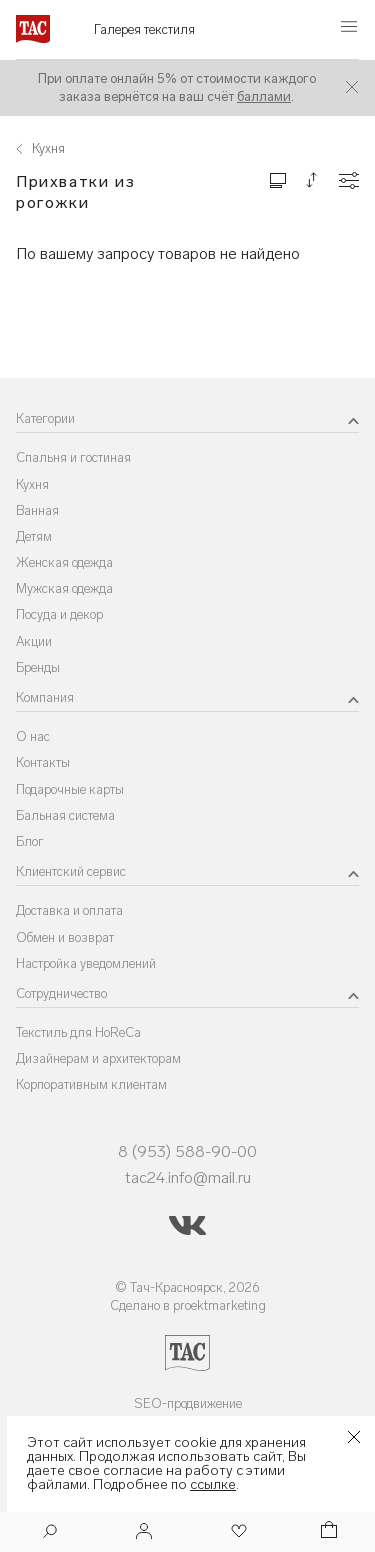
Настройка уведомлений (86, 963)
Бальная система (65, 815)
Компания (45, 697)
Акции (34, 641)
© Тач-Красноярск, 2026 (187, 1287)
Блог (30, 841)
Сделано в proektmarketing (188, 1305)
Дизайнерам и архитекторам (98, 1058)
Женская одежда (64, 562)
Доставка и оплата (69, 910)
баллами (264, 96)
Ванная (37, 510)
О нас (33, 736)
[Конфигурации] (349, 180)
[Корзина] (327, 1532)
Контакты (43, 762)
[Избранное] (237, 1532)
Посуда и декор (59, 614)
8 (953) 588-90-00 (187, 1151)
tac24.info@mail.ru (188, 1177)
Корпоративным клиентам (91, 1084)
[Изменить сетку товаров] (278, 179)
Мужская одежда (64, 588)
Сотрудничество (61, 993)
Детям (34, 536)
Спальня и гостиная (73, 457)
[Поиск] (50, 1533)
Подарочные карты (70, 789)
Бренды (38, 667)
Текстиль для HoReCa (78, 1032)
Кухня (32, 484)
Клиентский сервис (71, 871)
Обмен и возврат (65, 937)
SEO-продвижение (188, 1403)
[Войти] (144, 1532)
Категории (45, 418)
